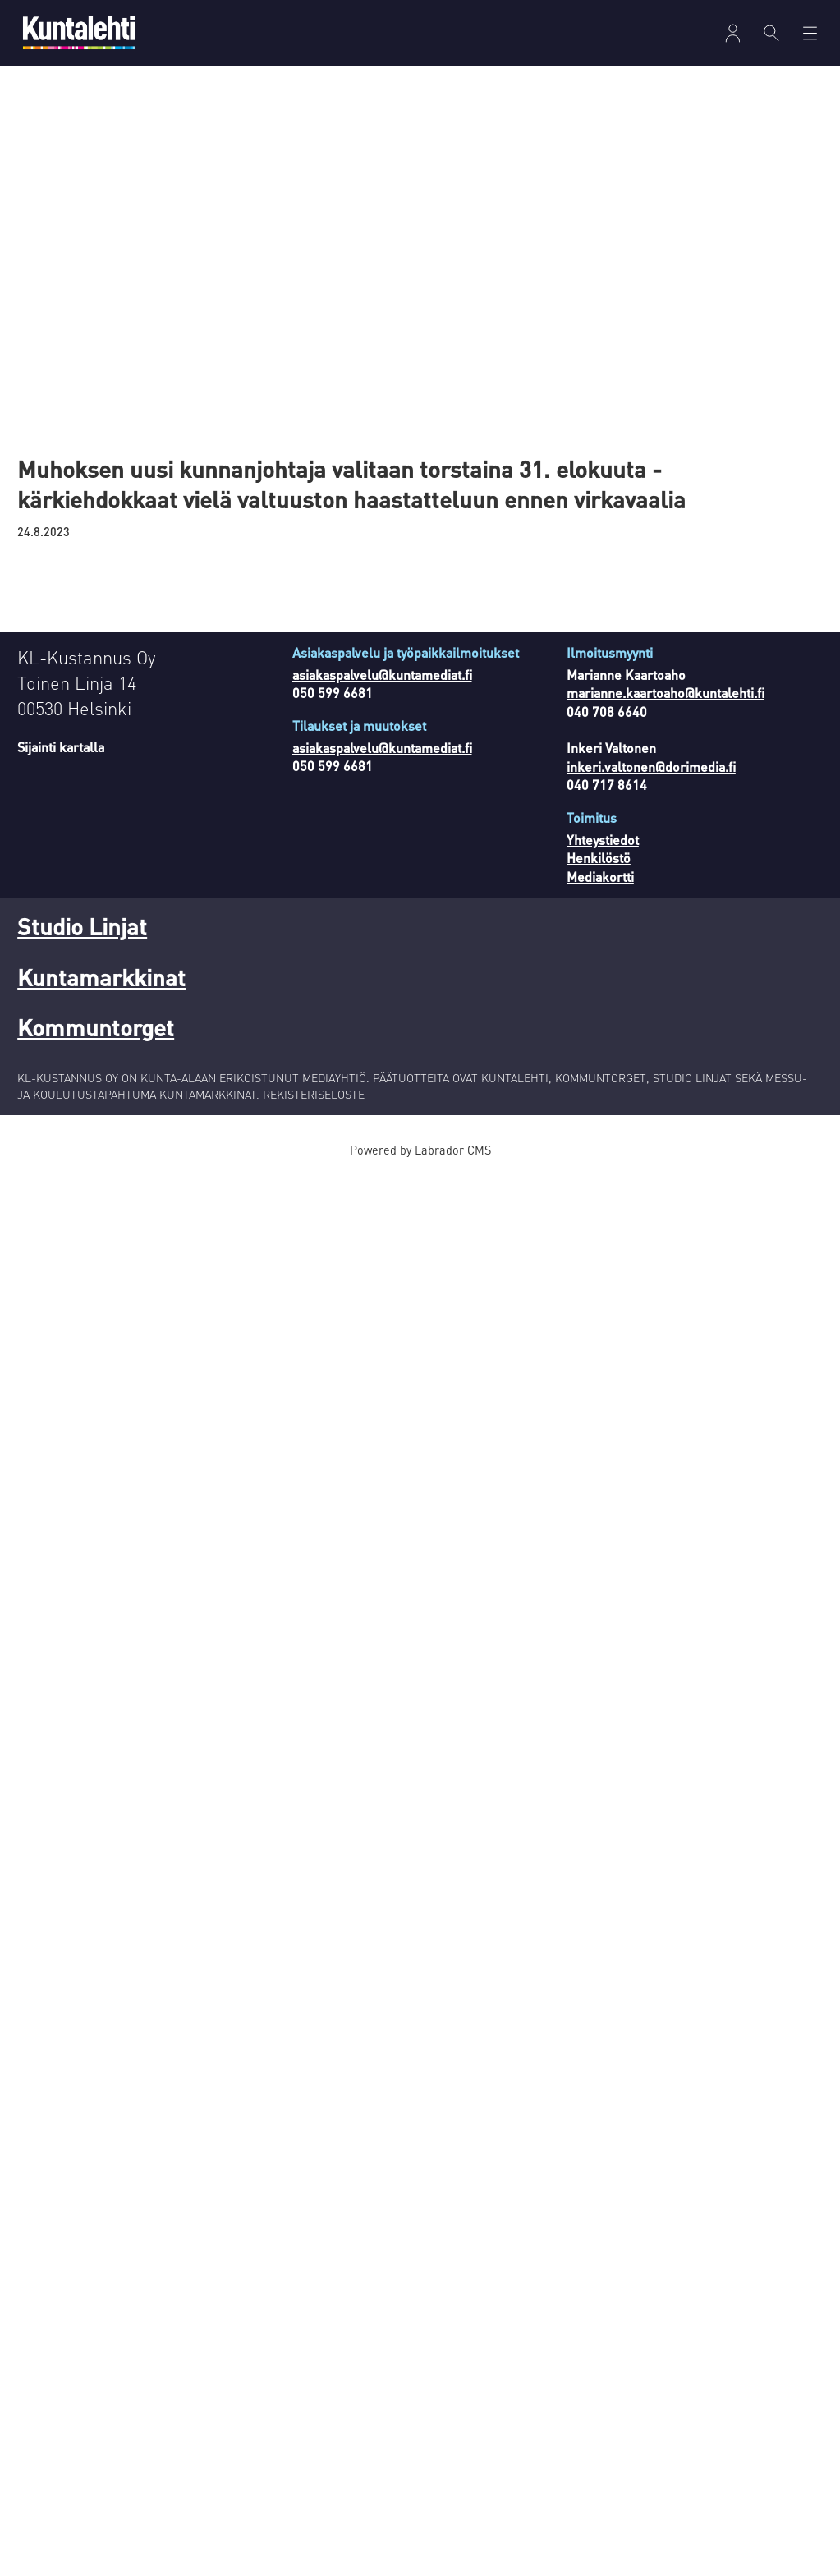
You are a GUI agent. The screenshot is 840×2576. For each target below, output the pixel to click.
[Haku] (771, 33)
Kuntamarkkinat (101, 977)
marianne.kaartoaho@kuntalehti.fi (665, 692)
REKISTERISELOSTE (314, 1093)
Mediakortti (600, 876)
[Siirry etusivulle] (78, 32)
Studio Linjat (82, 926)
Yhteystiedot (603, 839)
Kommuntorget (95, 1027)
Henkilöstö (599, 857)
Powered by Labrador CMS (420, 1149)
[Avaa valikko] (733, 33)
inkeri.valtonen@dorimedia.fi (651, 766)
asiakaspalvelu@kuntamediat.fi (382, 674)
